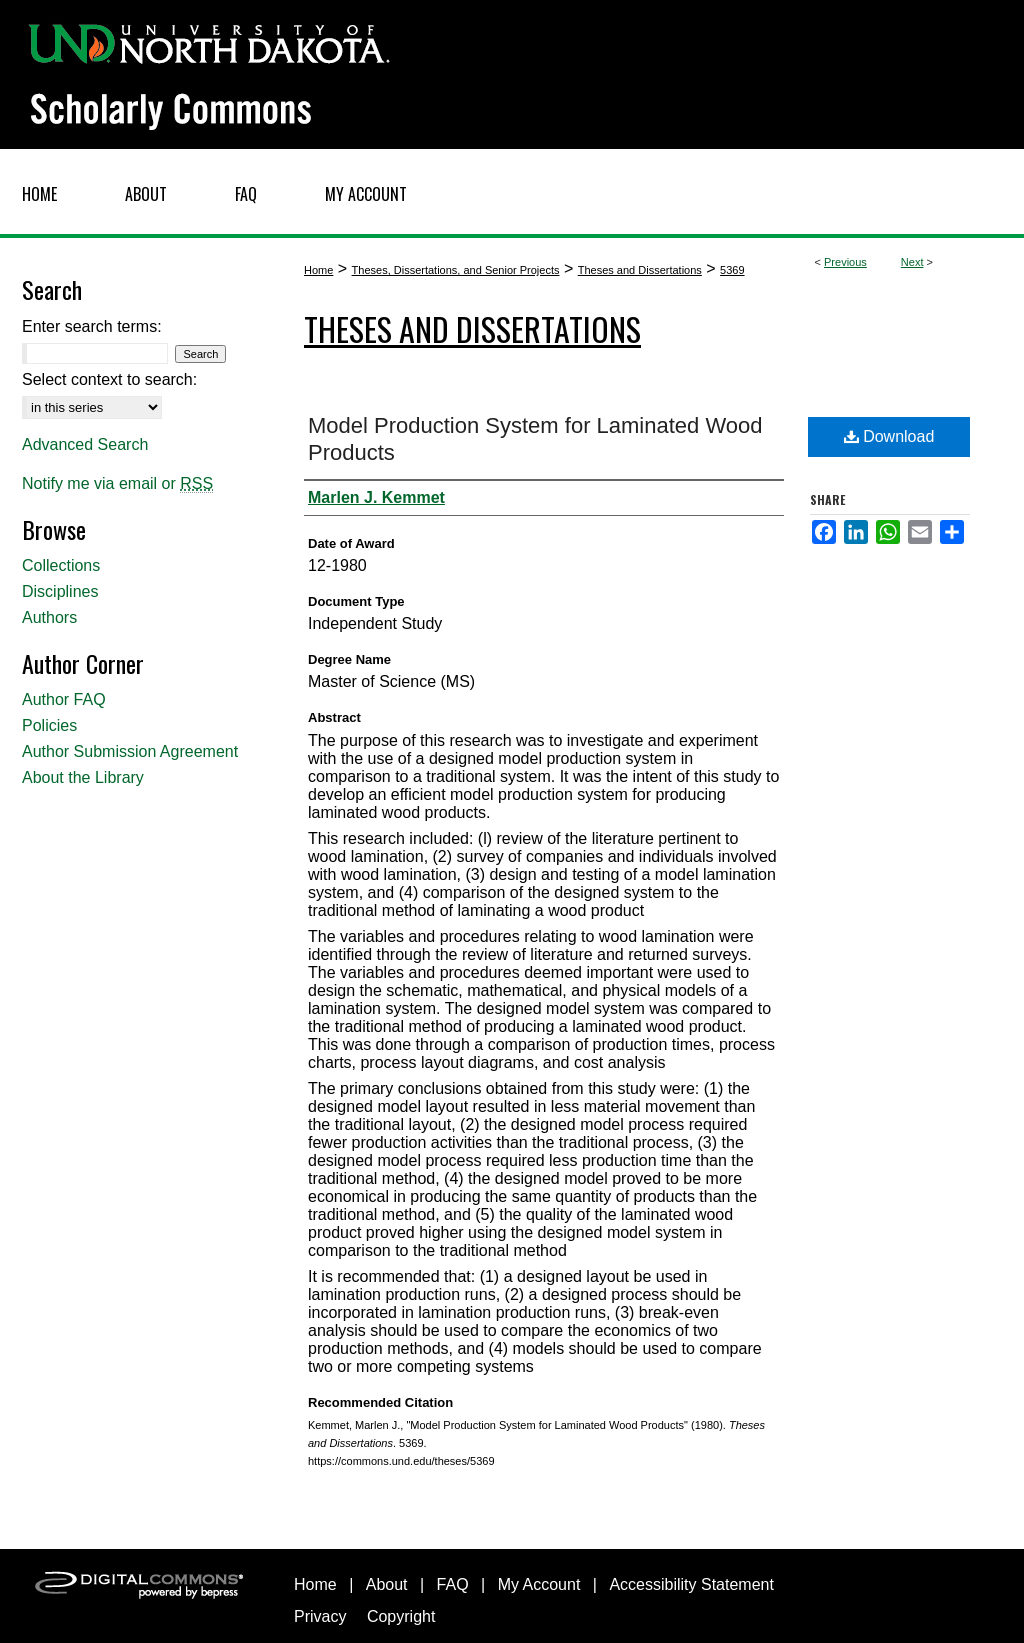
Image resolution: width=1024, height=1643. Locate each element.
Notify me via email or (117, 484)
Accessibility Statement (691, 1584)
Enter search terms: (92, 326)
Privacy (320, 1616)
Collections (61, 565)
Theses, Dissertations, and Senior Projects (456, 270)
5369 (732, 270)
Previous (845, 262)
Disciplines (60, 591)
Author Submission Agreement (130, 751)
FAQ (453, 1584)
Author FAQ (64, 699)
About (387, 1584)
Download (889, 436)
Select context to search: (109, 379)
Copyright (401, 1616)
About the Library (83, 777)
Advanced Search (85, 444)
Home (318, 270)
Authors (49, 617)
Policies (49, 725)
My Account (539, 1584)
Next (912, 262)
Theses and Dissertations (640, 270)
